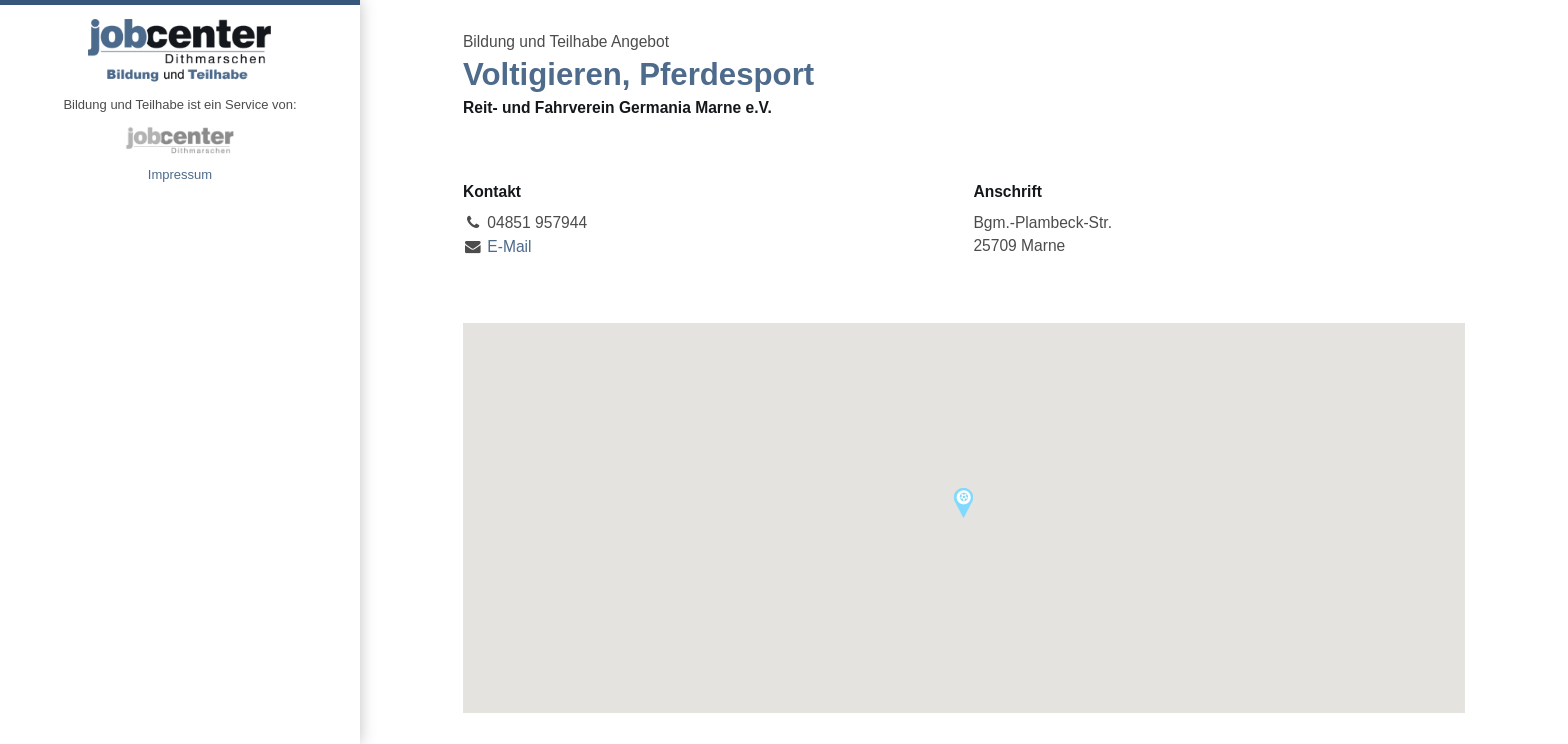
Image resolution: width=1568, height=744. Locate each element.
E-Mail (509, 246)
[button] (963, 503)
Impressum (180, 174)
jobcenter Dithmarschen (180, 140)
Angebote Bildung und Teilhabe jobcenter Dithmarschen (180, 50)
